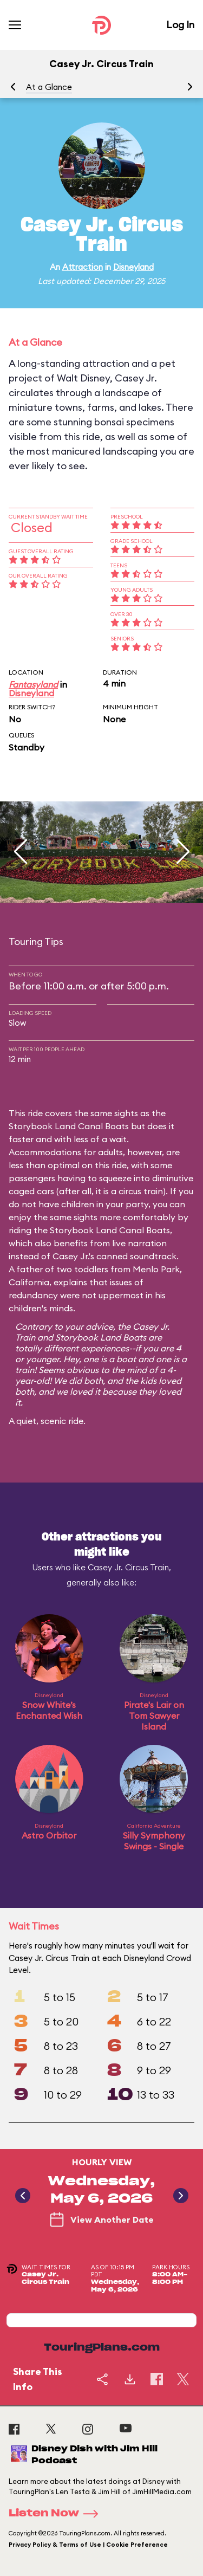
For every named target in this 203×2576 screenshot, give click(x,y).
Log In (180, 24)
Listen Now (57, 2514)
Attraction (82, 267)
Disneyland (133, 267)
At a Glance (49, 87)
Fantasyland (33, 684)
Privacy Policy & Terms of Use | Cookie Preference (88, 2544)
